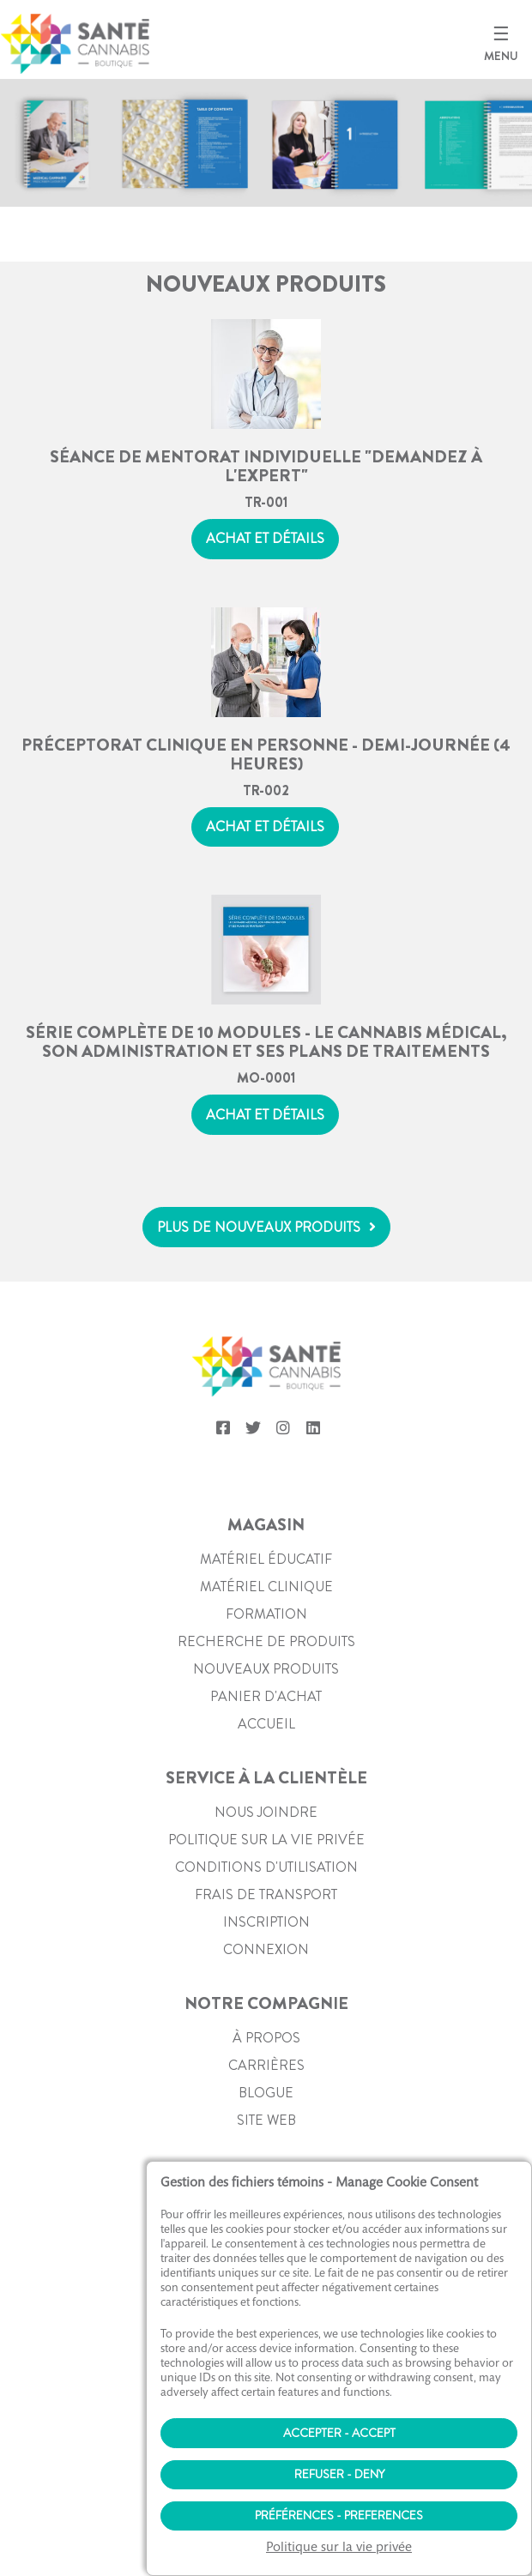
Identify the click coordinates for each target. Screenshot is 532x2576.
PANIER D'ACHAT (266, 1696)
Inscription (266, 1922)
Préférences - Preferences (339, 2515)
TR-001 (266, 502)
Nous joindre (266, 1812)
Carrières (266, 2065)
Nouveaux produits (266, 1669)
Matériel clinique (266, 1586)
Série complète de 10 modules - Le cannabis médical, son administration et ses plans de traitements (266, 1040)
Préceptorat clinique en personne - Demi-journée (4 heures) (266, 753)
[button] (266, 1227)
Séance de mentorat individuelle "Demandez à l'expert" (266, 465)
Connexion (266, 1949)
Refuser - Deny (339, 2473)
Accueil (266, 1724)
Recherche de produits (266, 1641)
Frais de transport (266, 1894)
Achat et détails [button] (265, 538)
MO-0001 (266, 1078)
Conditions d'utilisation (266, 1867)
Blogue (266, 2092)
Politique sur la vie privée (266, 1839)
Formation (266, 1614)
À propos (266, 2038)
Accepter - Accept (339, 2432)
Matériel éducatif (266, 1559)
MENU (501, 55)
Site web (266, 2120)
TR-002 (266, 790)
